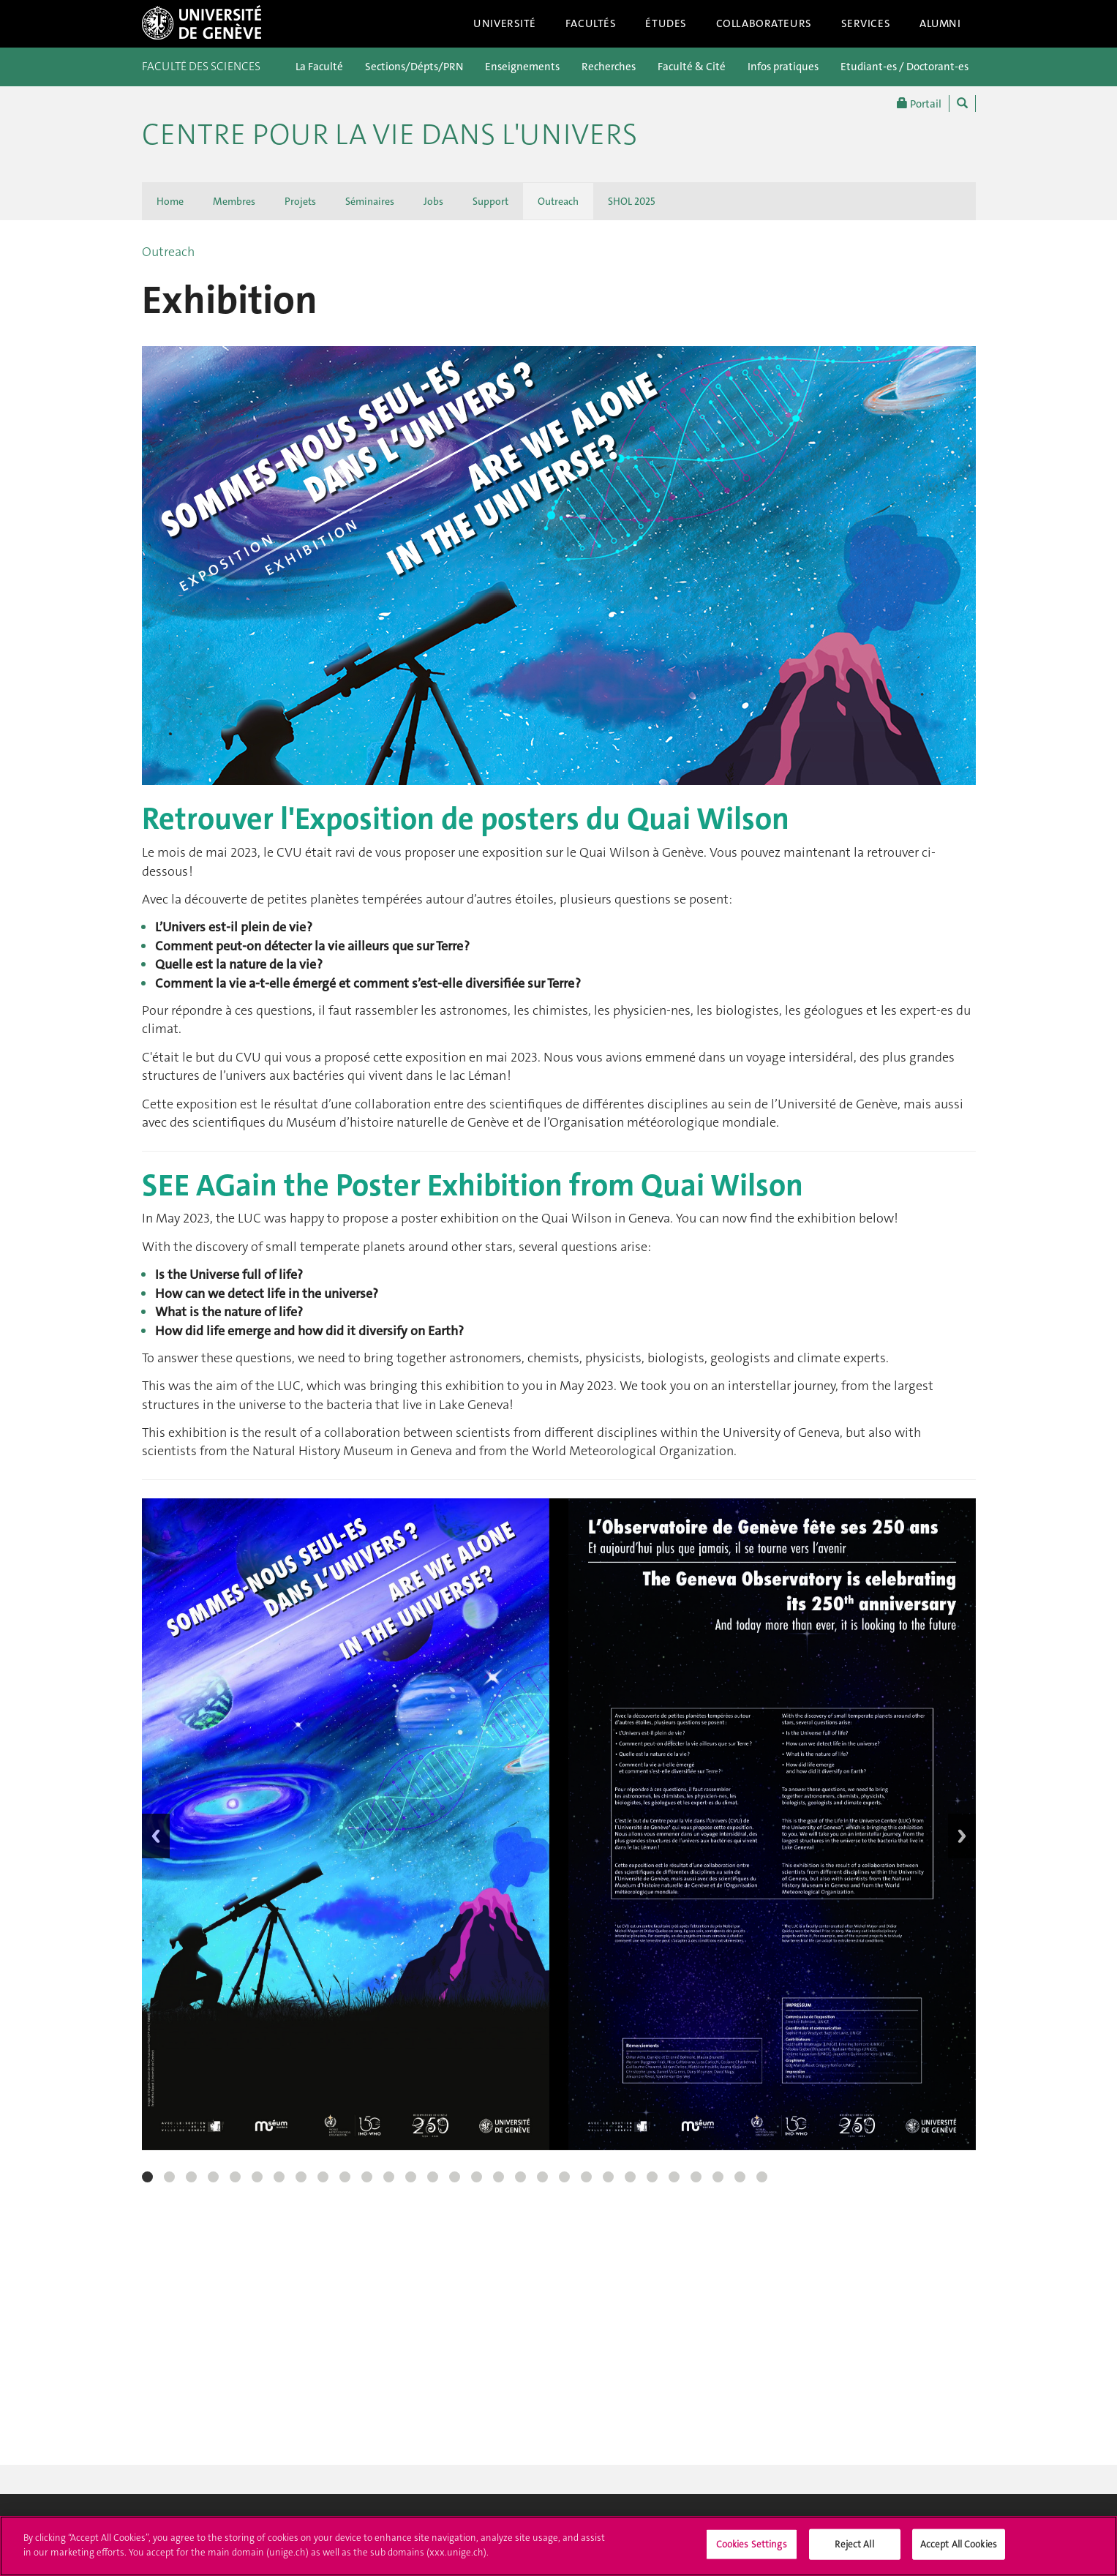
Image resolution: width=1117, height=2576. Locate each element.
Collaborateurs (764, 23)
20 (564, 2176)
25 (674, 2176)
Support (490, 201)
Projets (300, 201)
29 (761, 2176)
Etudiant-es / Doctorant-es (904, 66)
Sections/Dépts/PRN (414, 66)
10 (344, 2176)
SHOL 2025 (631, 201)
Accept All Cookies (958, 2551)
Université (504, 23)
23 (630, 2176)
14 (432, 2176)
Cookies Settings (751, 2551)
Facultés (591, 23)
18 (520, 2176)
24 (652, 2176)
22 (608, 2176)
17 (498, 2176)
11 (366, 2176)
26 (696, 2176)
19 (542, 2176)
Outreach (558, 201)
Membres (234, 201)
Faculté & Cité (692, 66)
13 (410, 2176)
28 (739, 2176)
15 (454, 2176)
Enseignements (522, 66)
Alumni (939, 23)
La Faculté (319, 66)
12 (388, 2176)
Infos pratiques (783, 66)
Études (665, 23)
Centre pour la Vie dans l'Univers (389, 134)
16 (476, 2176)
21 (586, 2176)
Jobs (433, 201)
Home (170, 201)
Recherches (609, 66)
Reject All (854, 2551)
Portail (919, 103)
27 (717, 2176)
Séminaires (369, 201)
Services (866, 23)
